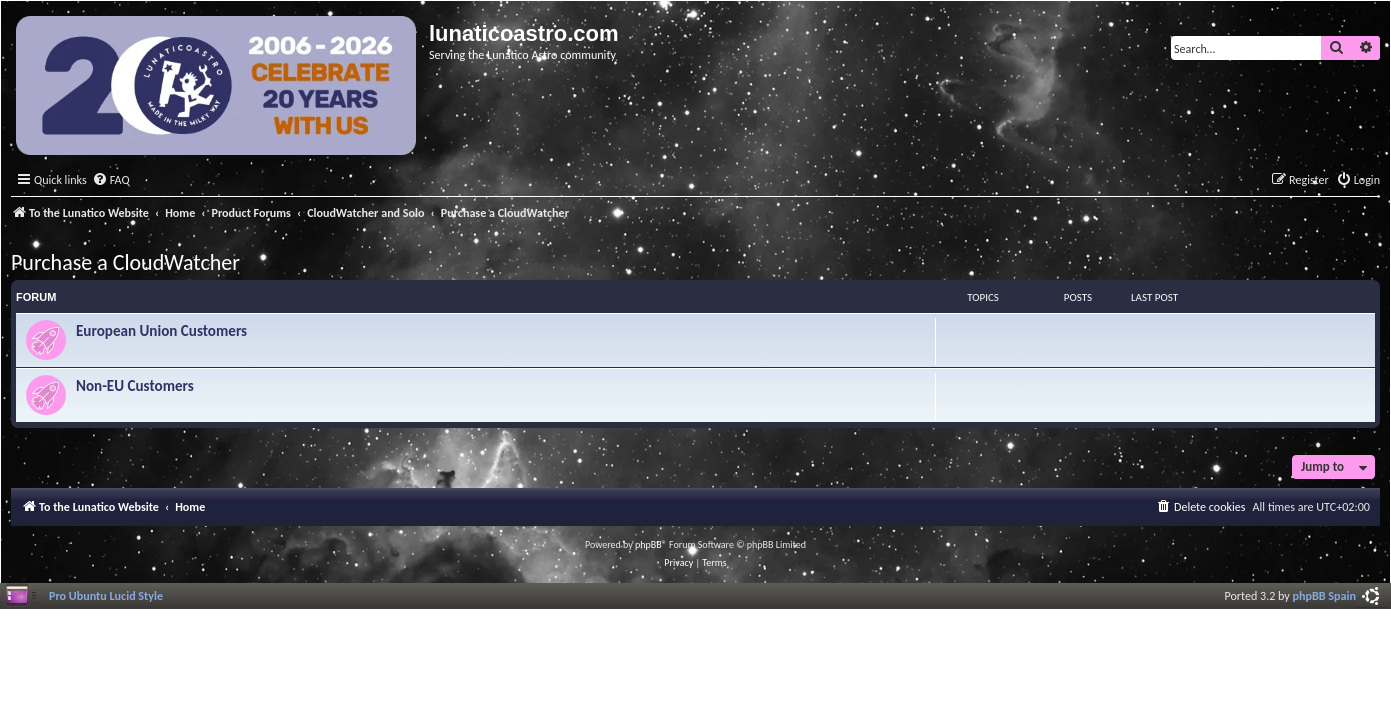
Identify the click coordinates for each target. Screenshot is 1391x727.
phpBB (648, 544)
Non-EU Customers (135, 386)
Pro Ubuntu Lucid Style (106, 595)
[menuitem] (111, 180)
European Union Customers (161, 331)
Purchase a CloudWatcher (125, 262)
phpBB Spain (1324, 595)
